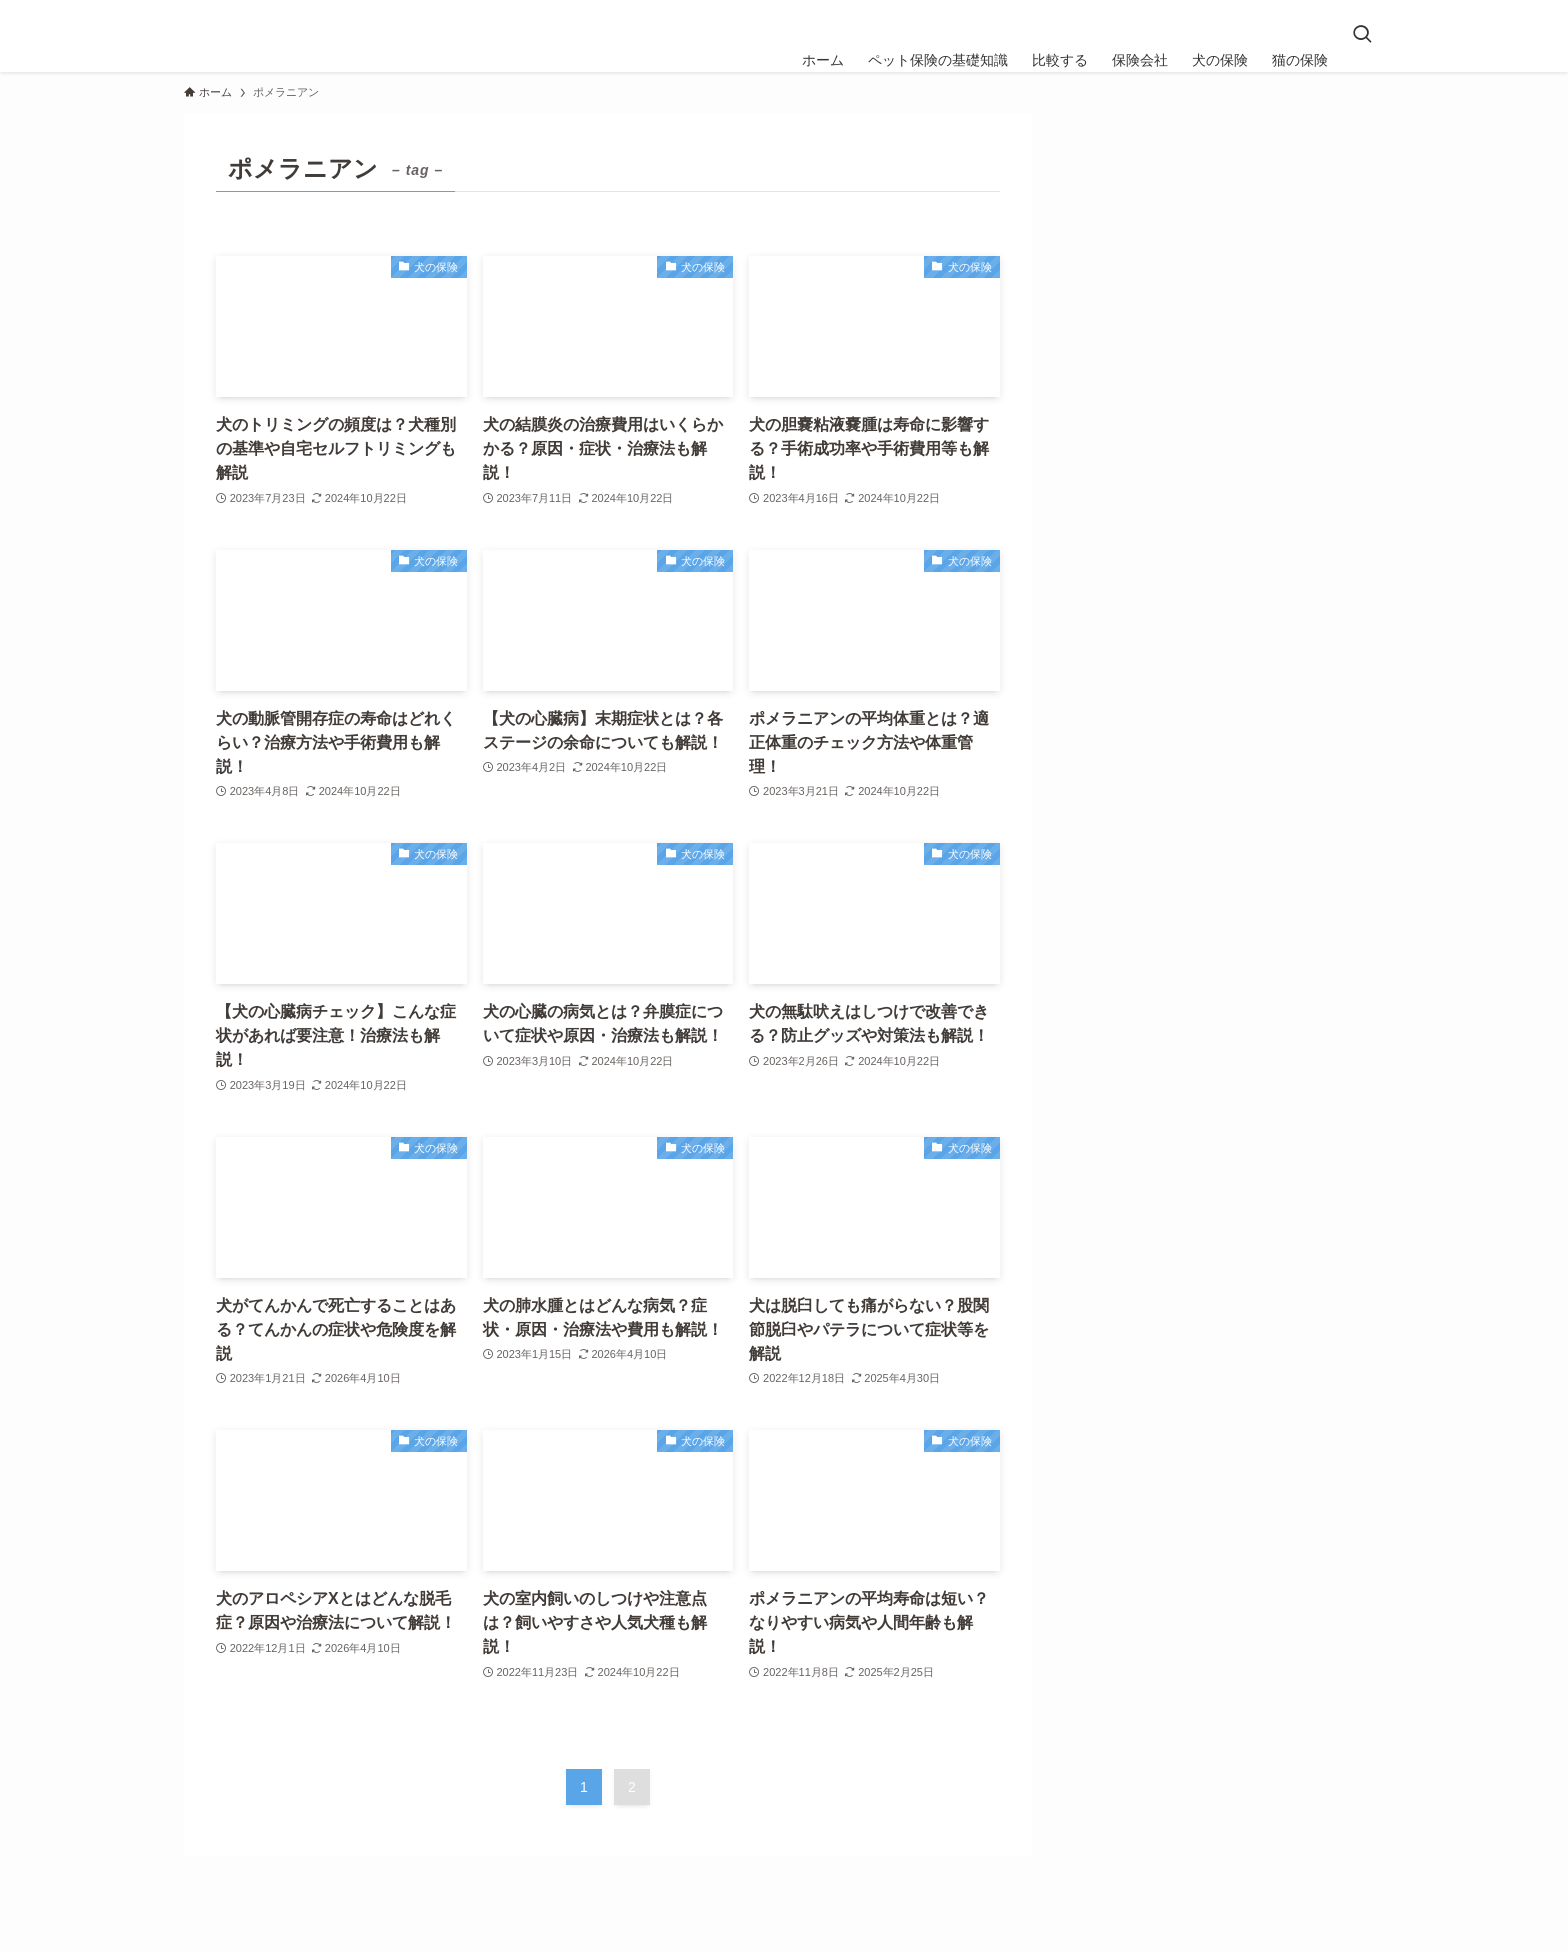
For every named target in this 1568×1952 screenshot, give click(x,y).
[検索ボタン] (1362, 36)
